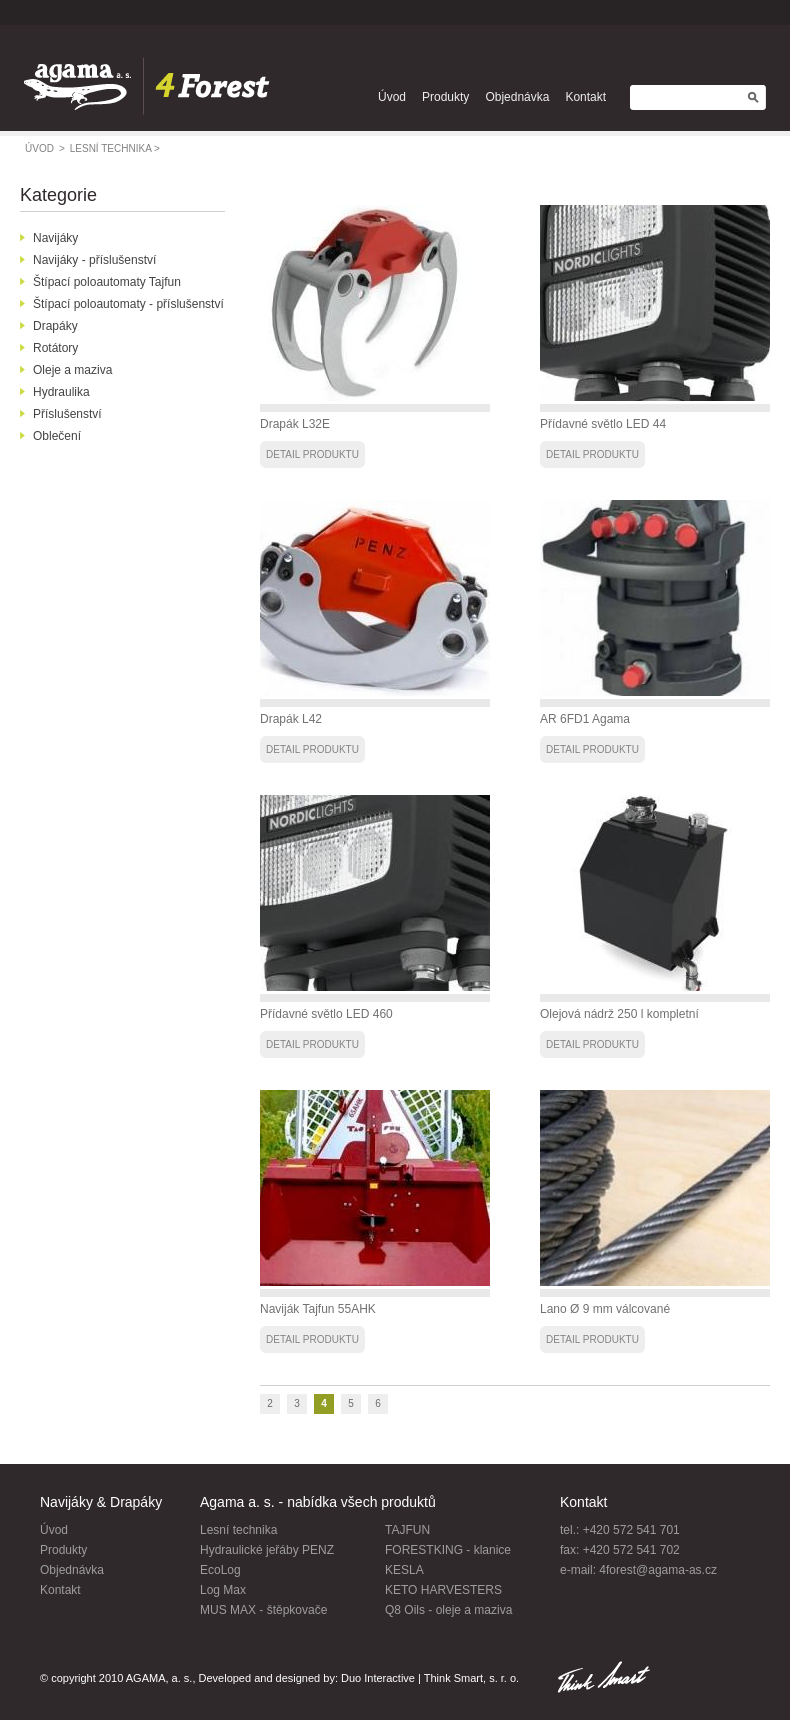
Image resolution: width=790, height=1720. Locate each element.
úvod (45, 148)
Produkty (445, 97)
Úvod (392, 97)
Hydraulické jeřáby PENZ (267, 1550)
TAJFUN (407, 1530)
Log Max (223, 1590)
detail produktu (312, 454)
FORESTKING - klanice (448, 1550)
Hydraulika (61, 392)
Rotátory (55, 348)
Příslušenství (67, 414)
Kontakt (585, 97)
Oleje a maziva (72, 370)
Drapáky (55, 326)
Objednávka (517, 97)
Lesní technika (238, 1530)
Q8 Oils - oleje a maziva (448, 1610)
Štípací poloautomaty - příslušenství (128, 304)
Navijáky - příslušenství (94, 260)
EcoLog (220, 1570)
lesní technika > (115, 148)
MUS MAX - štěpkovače (263, 1610)
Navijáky (55, 238)
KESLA (404, 1570)
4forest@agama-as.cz (658, 1570)
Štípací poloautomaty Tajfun (107, 282)
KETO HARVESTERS (443, 1590)
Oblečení (57, 436)
